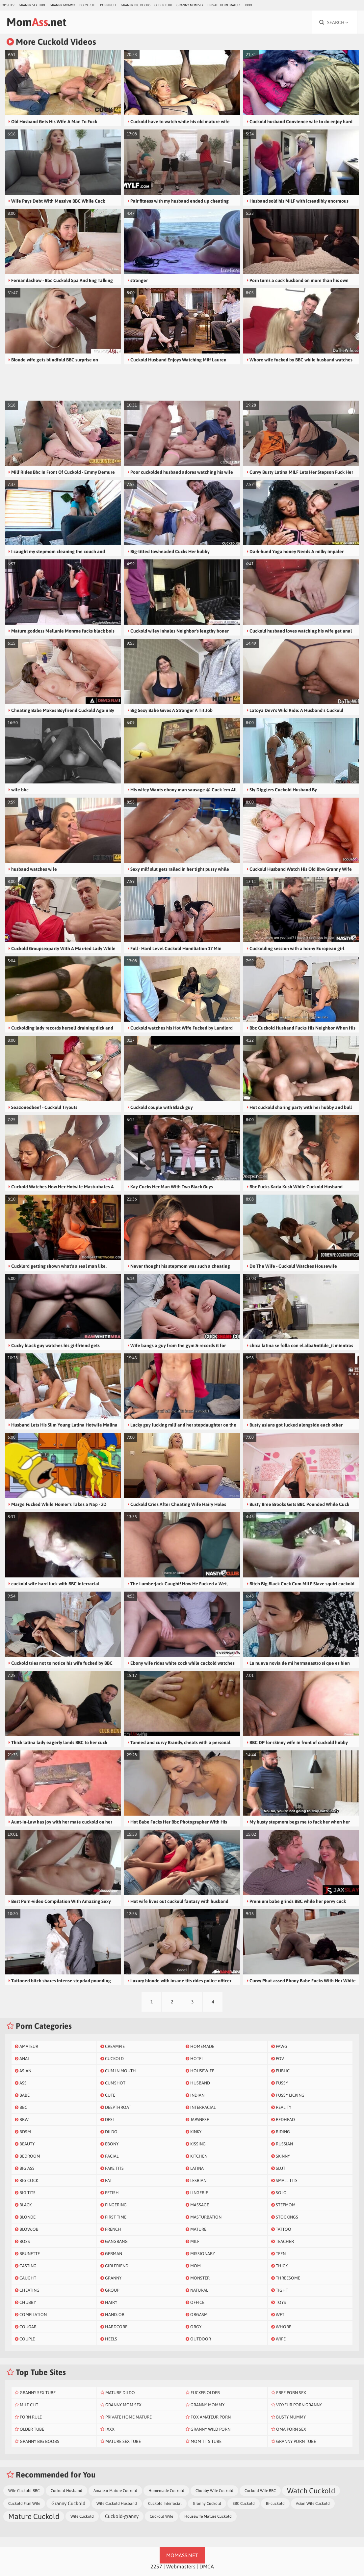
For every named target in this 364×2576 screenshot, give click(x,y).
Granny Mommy (62, 5)
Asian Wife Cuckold (313, 2503)
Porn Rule (87, 5)
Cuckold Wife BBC (260, 2490)
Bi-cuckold (275, 2503)
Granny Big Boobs (135, 5)
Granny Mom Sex (189, 5)
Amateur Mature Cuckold (115, 2490)
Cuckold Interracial (165, 2503)
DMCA (206, 2566)
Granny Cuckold (68, 2503)
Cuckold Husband (66, 2490)
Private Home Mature (224, 5)
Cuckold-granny (122, 2516)
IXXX (248, 5)
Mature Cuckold (33, 2516)
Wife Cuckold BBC (23, 2490)
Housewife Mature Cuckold (208, 2516)
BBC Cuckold (243, 2503)
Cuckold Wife (161, 2516)
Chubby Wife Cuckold (214, 2490)
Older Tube (163, 5)
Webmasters (180, 2566)
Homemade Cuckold (166, 2490)
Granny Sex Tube (32, 5)
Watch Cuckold (311, 2490)
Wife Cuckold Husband (116, 2503)
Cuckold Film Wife (24, 2503)
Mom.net (36, 21)
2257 (156, 2566)
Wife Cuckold (82, 2516)
